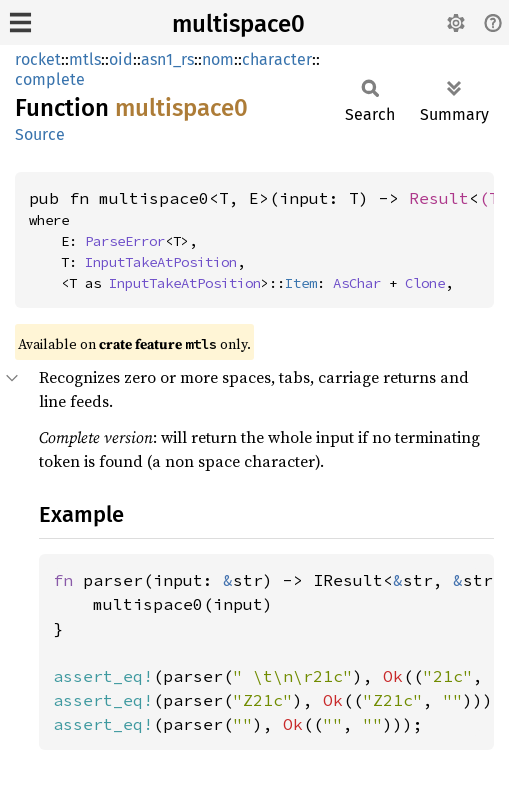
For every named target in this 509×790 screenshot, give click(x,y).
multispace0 (238, 24)
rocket (38, 59)
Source (40, 134)
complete (50, 79)
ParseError (125, 241)
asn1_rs (167, 59)
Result (439, 198)
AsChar (357, 283)
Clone (425, 283)
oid (121, 59)
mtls (85, 59)
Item (301, 283)
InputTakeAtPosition (161, 262)
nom (218, 59)
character (277, 59)
